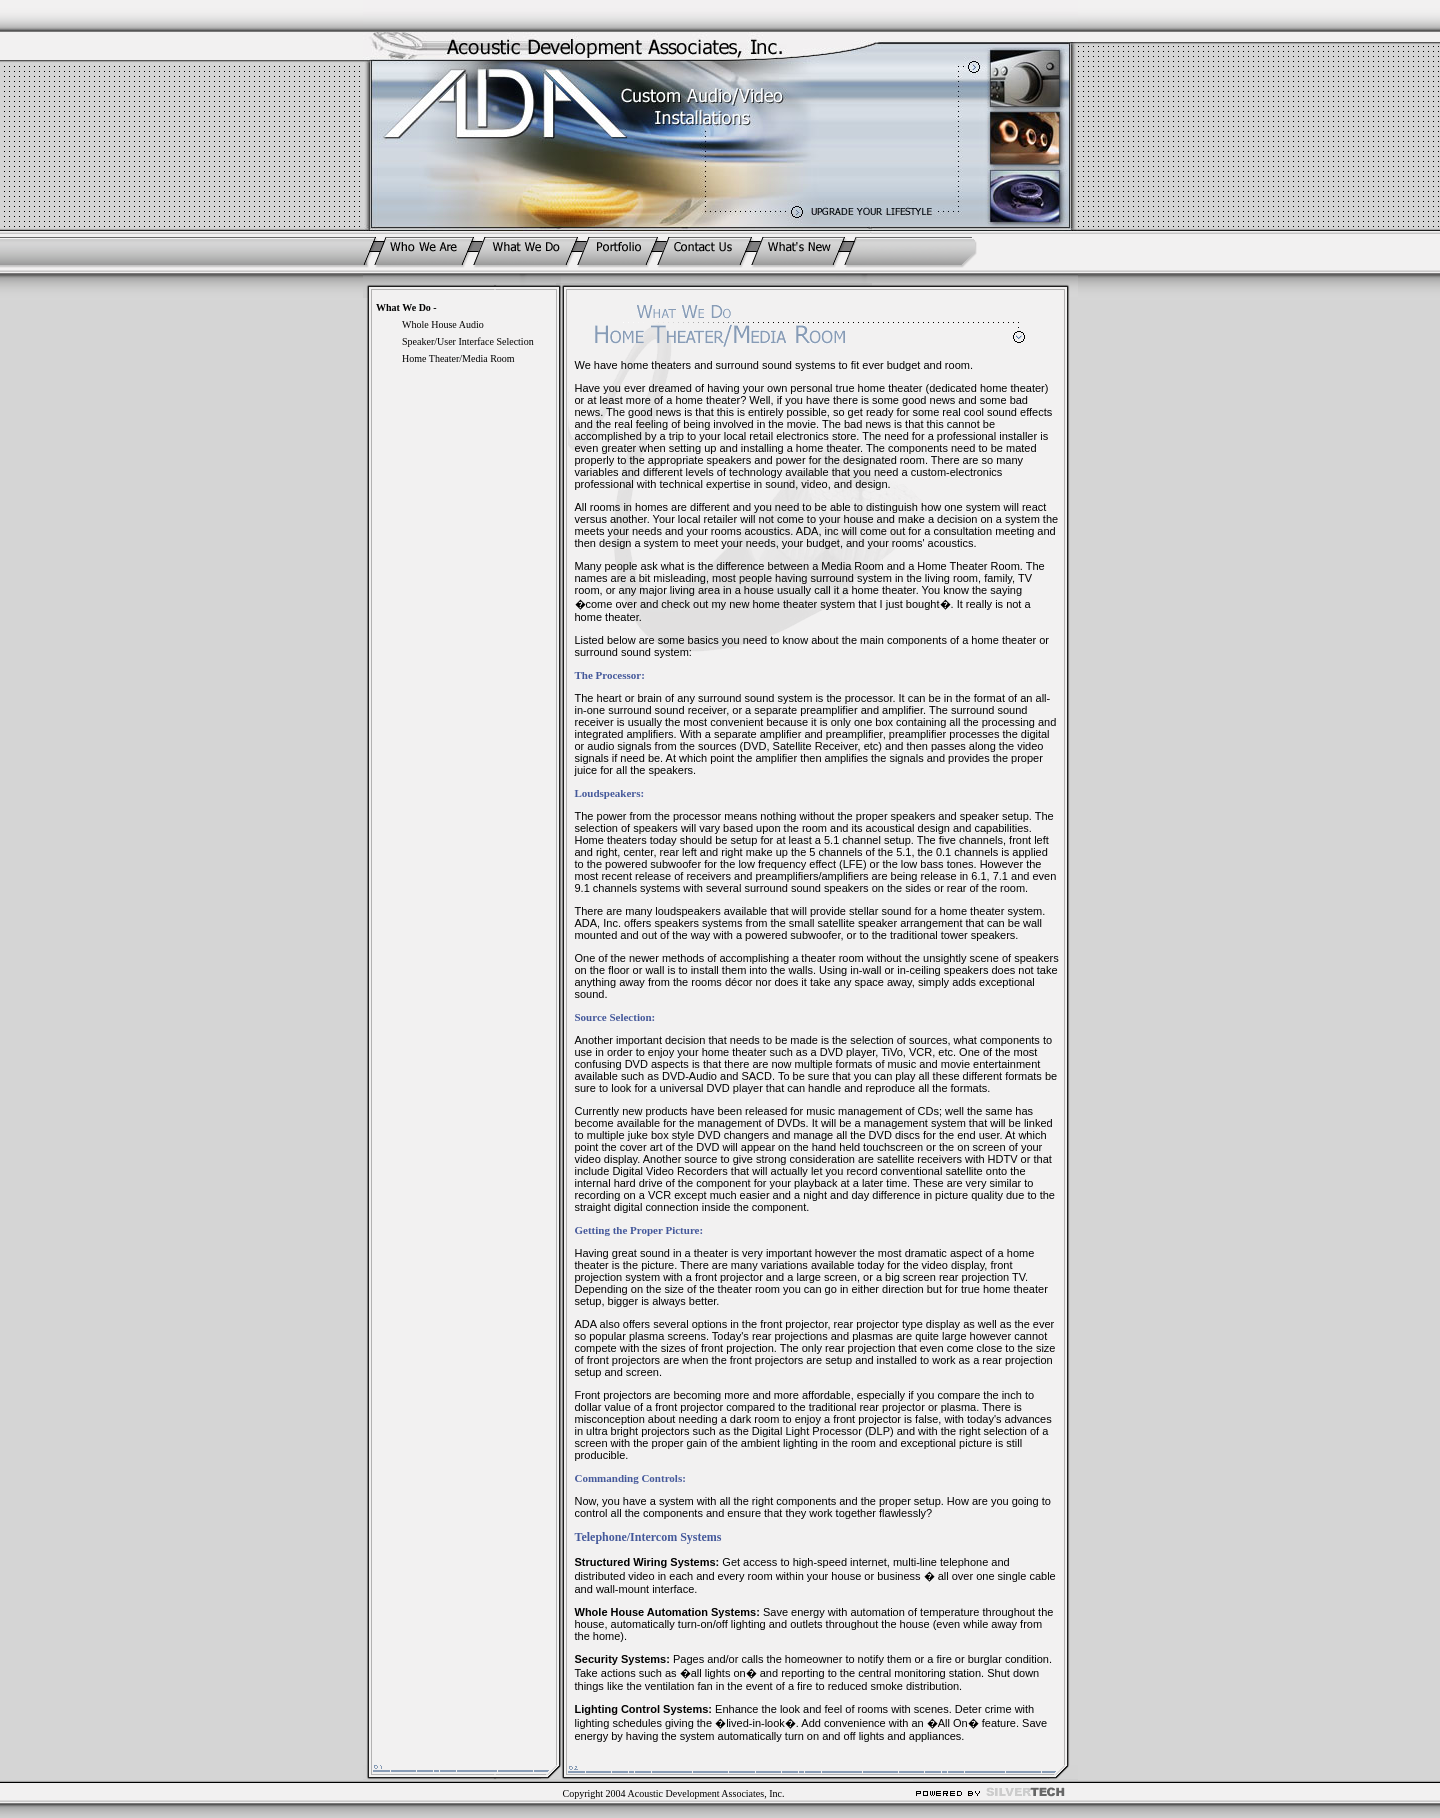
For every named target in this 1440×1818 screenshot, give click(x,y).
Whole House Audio (443, 324)
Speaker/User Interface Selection (468, 341)
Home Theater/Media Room (458, 358)
